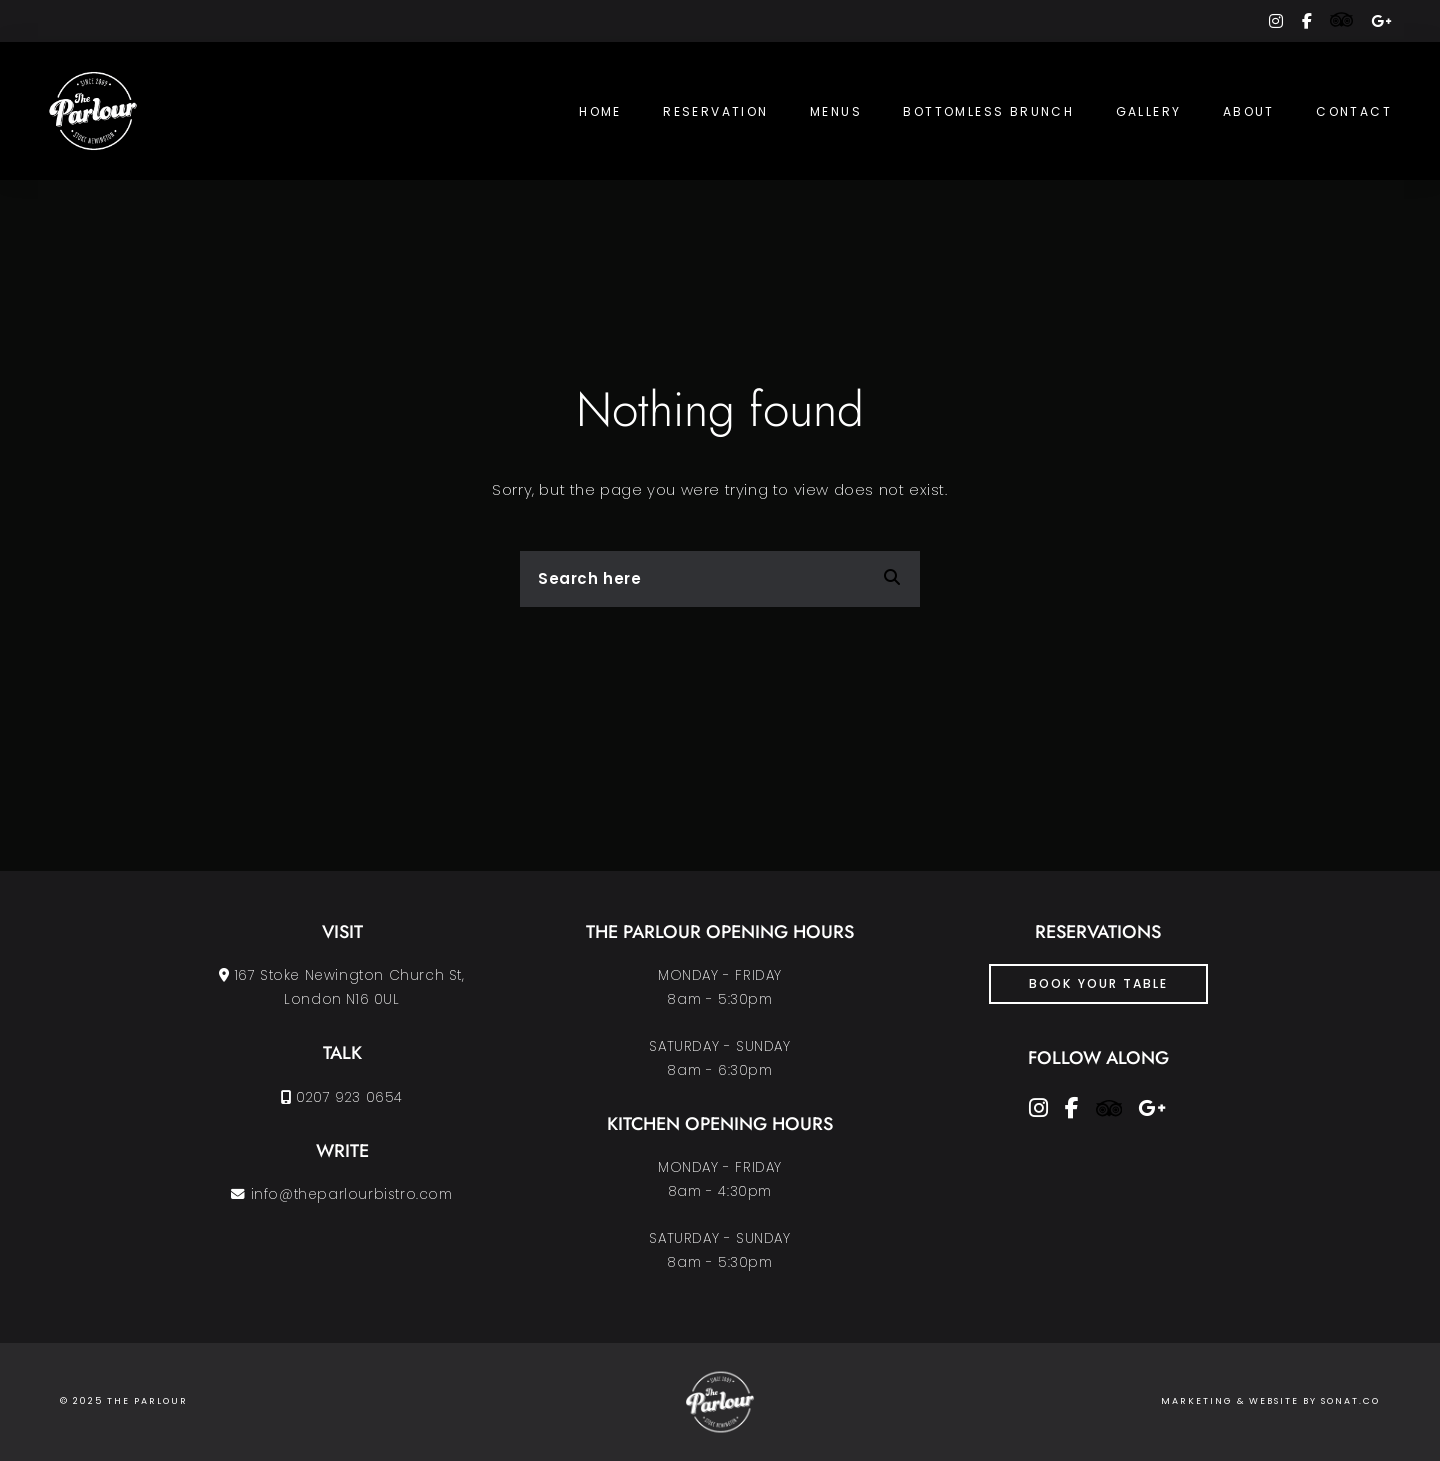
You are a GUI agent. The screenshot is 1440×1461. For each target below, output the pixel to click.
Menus (836, 111)
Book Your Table (1098, 983)
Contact (1354, 111)
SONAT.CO (1350, 1401)
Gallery (1149, 111)
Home (600, 111)
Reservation (715, 111)
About (1249, 111)
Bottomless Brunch (988, 111)
